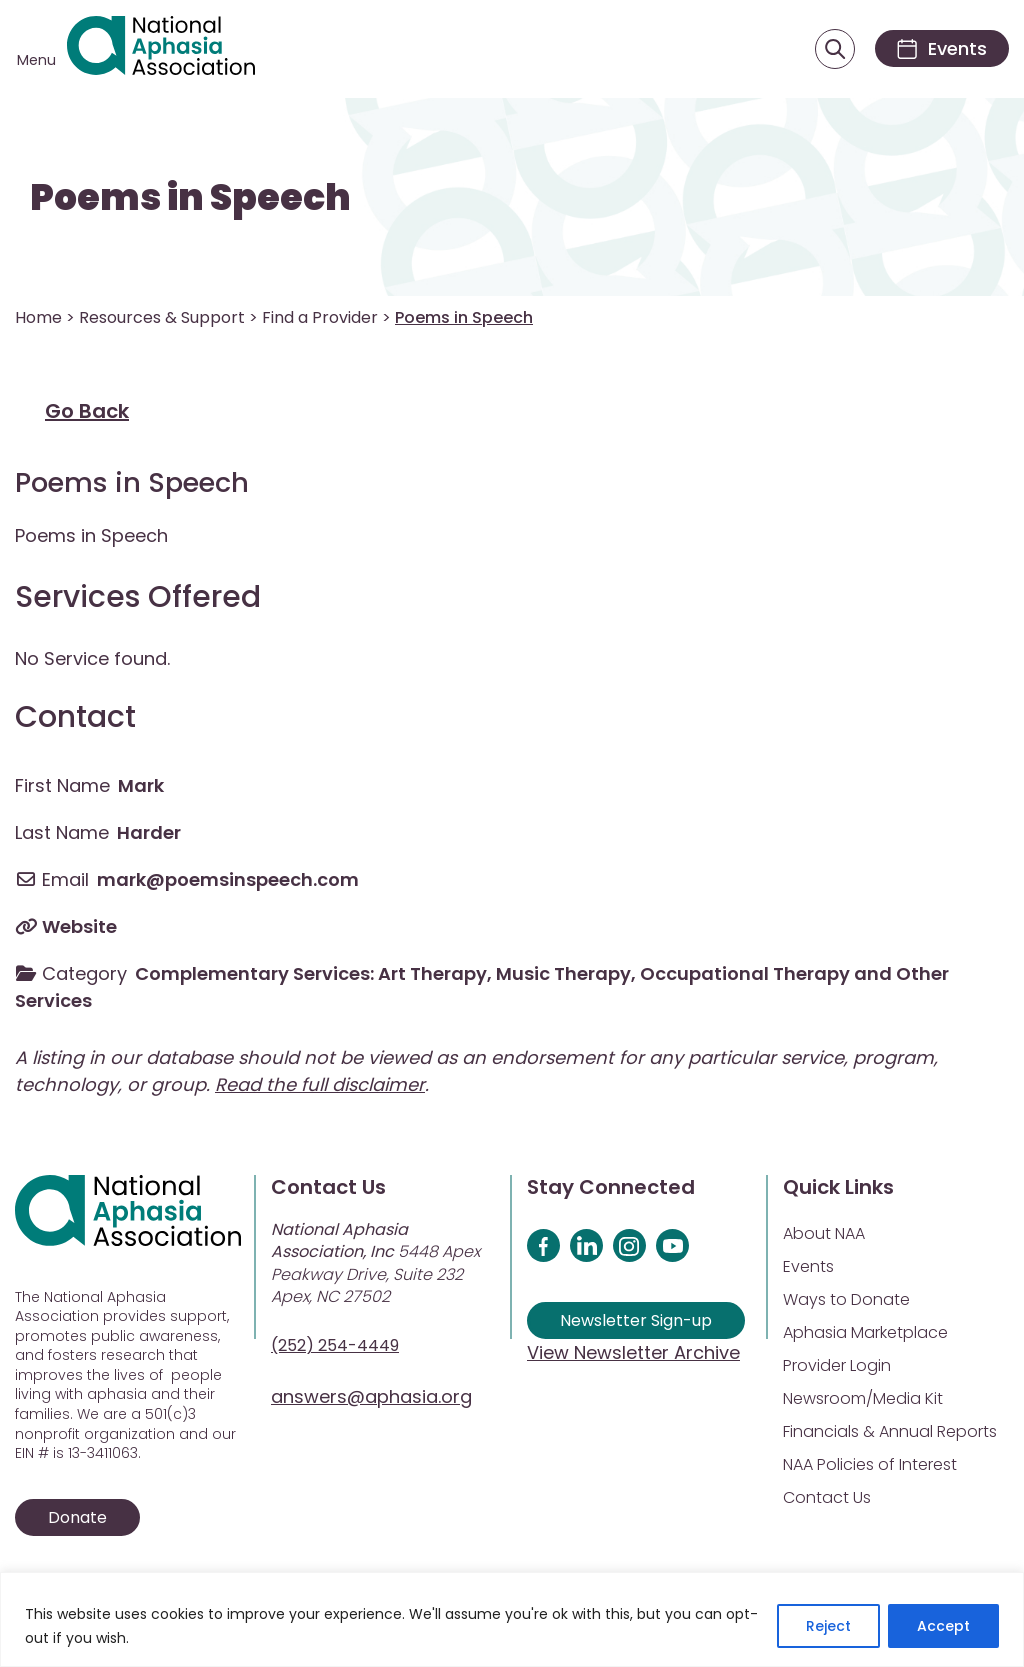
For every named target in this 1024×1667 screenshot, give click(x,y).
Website (79, 926)
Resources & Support (162, 317)
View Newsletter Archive (633, 1352)
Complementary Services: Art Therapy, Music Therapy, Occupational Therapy (492, 973)
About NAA (824, 1233)
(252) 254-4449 (335, 1345)
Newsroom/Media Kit (863, 1398)
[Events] (942, 48)
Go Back (87, 411)
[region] (512, 1619)
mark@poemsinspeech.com (228, 879)
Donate (77, 1517)
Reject (828, 1626)
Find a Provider (320, 317)
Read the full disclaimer (320, 1084)
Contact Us (827, 1497)
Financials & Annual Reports (890, 1431)
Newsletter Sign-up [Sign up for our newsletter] (636, 1320)
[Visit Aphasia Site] (161, 49)
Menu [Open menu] (36, 60)
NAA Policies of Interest (870, 1464)
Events (808, 1266)
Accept (943, 1626)
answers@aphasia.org (371, 1396)
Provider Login (837, 1365)
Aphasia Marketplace (865, 1332)
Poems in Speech (190, 197)
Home (38, 317)
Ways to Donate (846, 1299)
